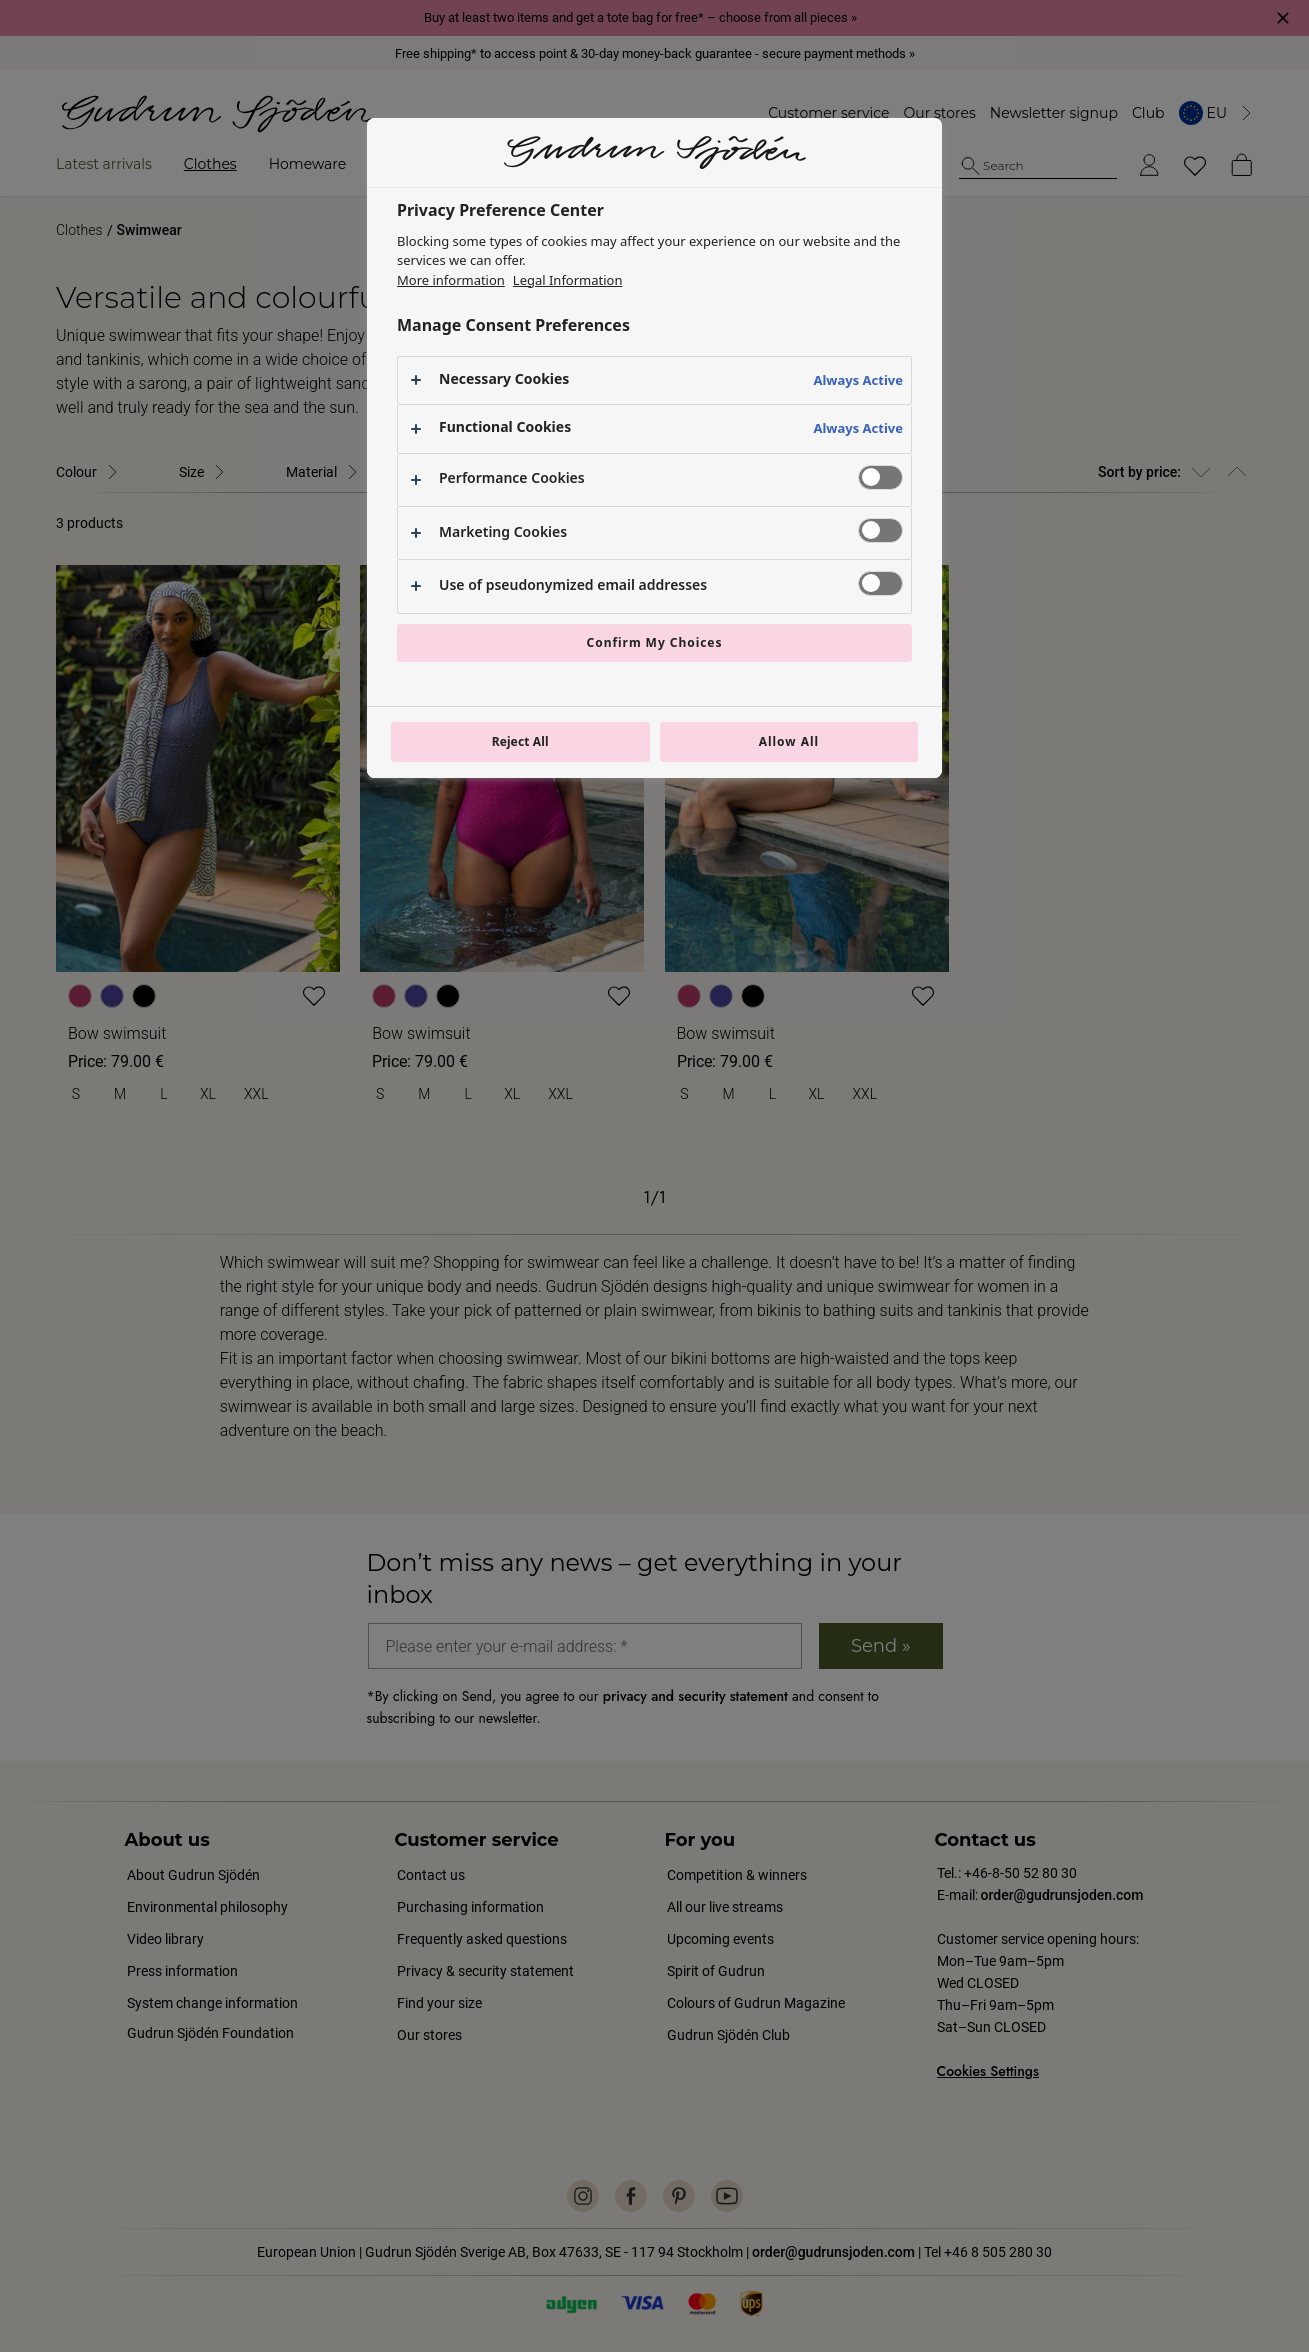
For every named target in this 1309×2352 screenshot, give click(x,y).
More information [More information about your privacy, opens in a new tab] (451, 280)
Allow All (789, 741)
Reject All (520, 741)
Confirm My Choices (655, 642)
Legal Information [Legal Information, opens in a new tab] (568, 280)
